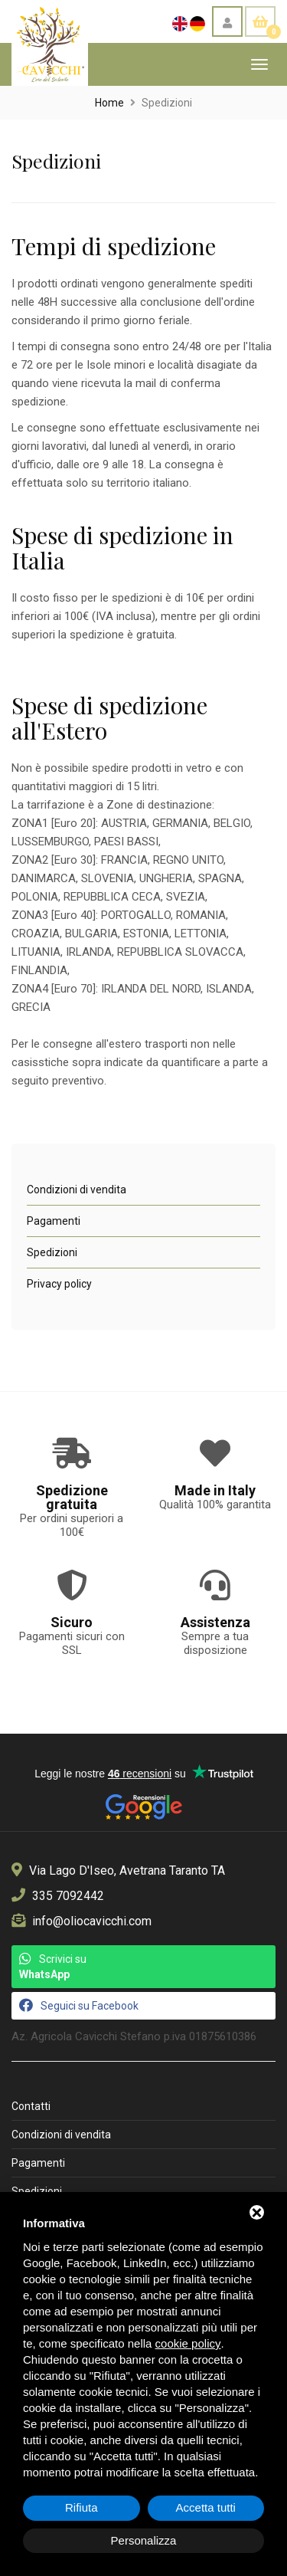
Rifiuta (81, 2507)
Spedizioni (52, 1252)
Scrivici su (52, 1965)
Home (109, 103)
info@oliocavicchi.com (92, 1921)
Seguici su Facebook (79, 2005)
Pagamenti (53, 1221)
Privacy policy (59, 1284)
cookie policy (188, 2343)
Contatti (31, 2106)
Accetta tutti (206, 2507)
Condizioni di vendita (76, 1189)
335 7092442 (68, 1896)
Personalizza (144, 2540)
